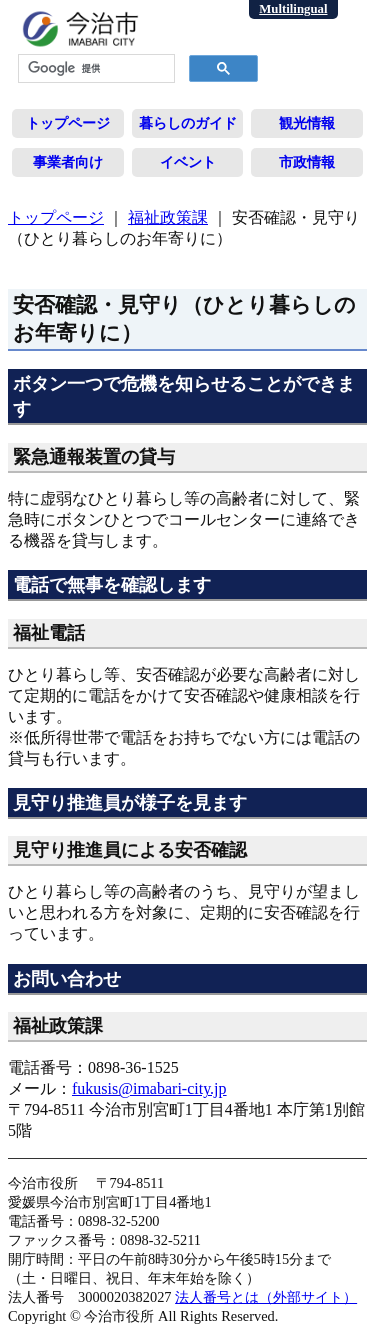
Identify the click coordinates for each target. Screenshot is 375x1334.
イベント (188, 162)
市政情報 (307, 162)
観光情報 (307, 123)
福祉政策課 (168, 217)
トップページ (68, 123)
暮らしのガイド (188, 123)
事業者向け (68, 162)
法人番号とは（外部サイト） (266, 1297)
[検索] (94, 69)
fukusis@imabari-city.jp (149, 1088)
